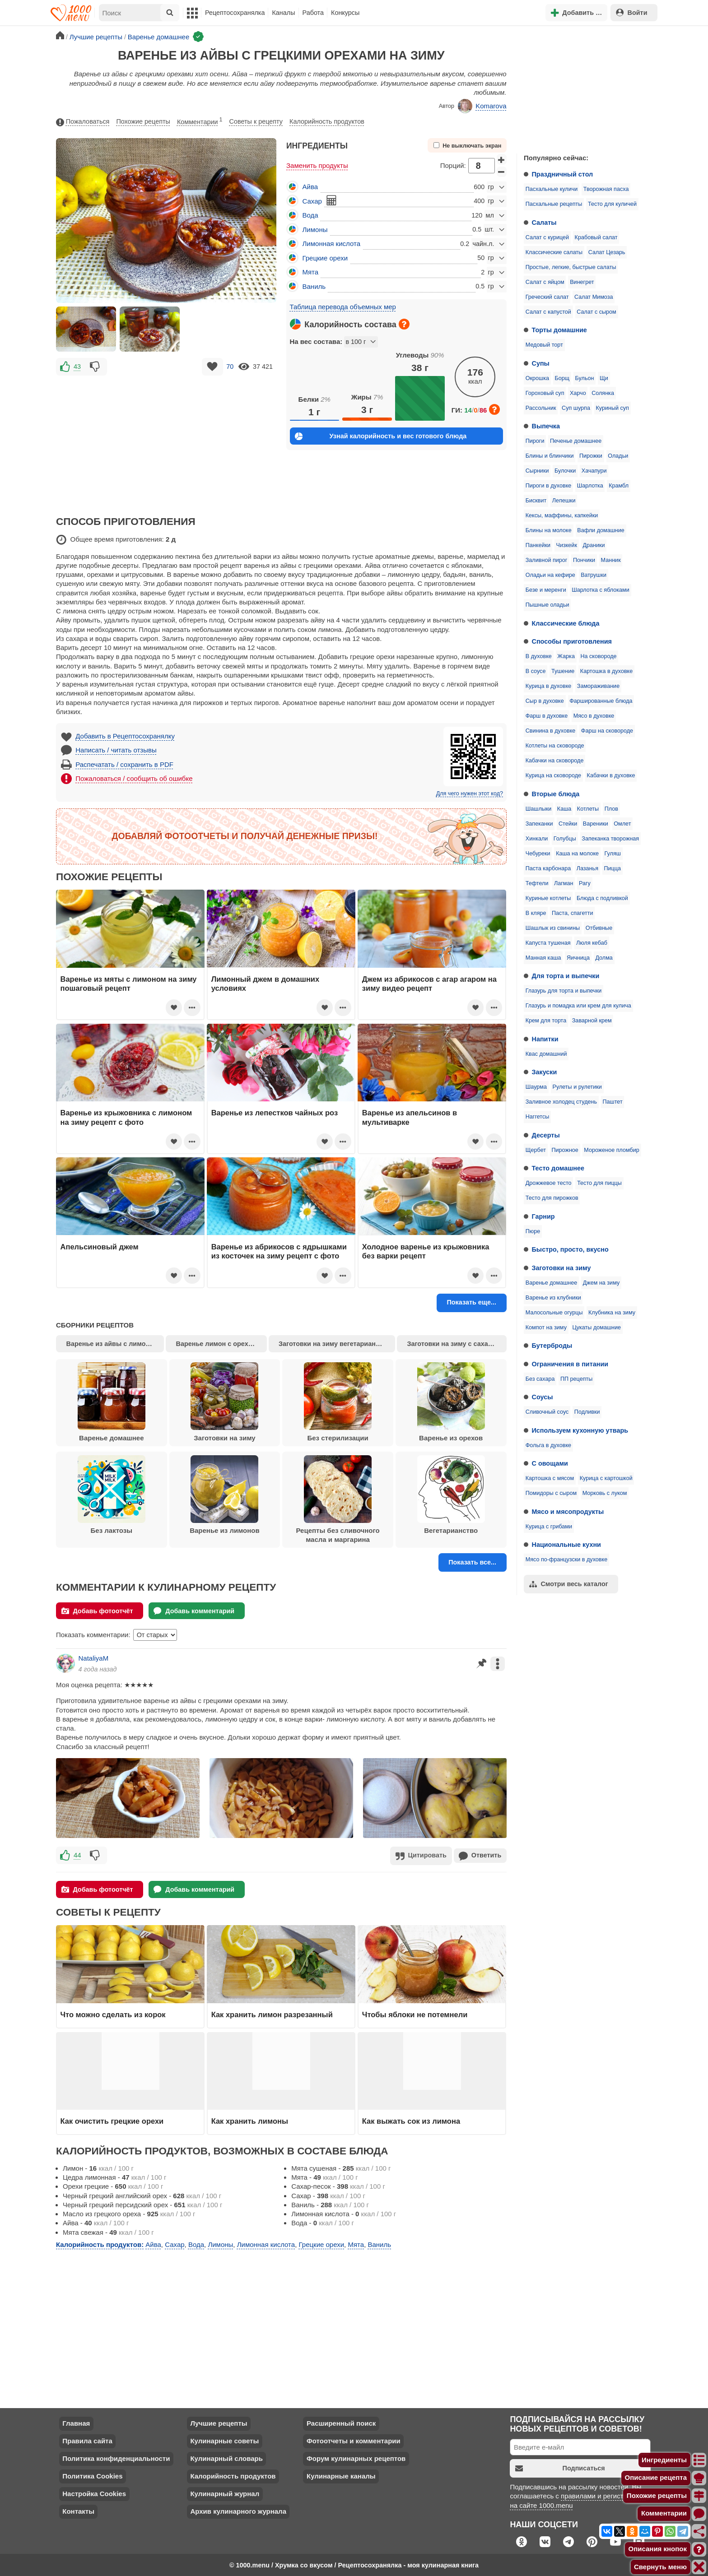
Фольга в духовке (548, 1445)
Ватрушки (593, 575)
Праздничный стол (562, 174)
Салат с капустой (548, 312)
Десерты (546, 1135)
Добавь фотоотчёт (97, 1611)
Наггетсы (538, 1117)
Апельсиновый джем (100, 1247)
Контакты (78, 2510)
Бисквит (536, 500)
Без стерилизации (338, 1402)
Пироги (535, 441)
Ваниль (314, 286)
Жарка (566, 656)
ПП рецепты (576, 1379)
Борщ (561, 378)
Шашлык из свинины (553, 928)
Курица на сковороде (553, 775)
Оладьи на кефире (550, 575)
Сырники (537, 471)
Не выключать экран (467, 145)
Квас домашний (546, 1054)
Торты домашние (559, 330)
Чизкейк (566, 545)
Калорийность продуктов (326, 121)
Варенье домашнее (552, 1283)
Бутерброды (552, 1345)
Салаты (544, 222)
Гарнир (543, 1216)
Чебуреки (538, 853)
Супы (541, 363)
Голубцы (565, 838)
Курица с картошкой (606, 1478)
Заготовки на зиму (561, 1268)
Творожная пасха (606, 189)
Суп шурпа (576, 408)
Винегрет (582, 282)
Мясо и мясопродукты (568, 1511)
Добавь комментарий (194, 1611)
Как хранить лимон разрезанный (272, 2014)
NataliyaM (94, 1658)
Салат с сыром (596, 312)
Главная (76, 2422)
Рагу (585, 883)
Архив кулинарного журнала (238, 2510)
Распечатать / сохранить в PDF (124, 764)
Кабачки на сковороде (555, 760)
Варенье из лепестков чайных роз (274, 1113)
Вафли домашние (600, 530)
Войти (631, 12)
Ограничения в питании (570, 1364)
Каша (564, 809)
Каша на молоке (577, 853)
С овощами (550, 1463)
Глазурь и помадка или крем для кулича (578, 1006)
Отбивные (599, 928)
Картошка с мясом (550, 1478)
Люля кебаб (591, 943)
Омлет (622, 824)
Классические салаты (554, 252)
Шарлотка (590, 486)
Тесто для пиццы (599, 1183)
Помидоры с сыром (551, 1493)
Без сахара (540, 1379)
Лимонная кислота (332, 243)
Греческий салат (547, 297)
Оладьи (618, 456)
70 (229, 366)
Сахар (312, 201)
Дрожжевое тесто (549, 1183)
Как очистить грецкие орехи (112, 2120)
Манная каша (543, 958)
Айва (310, 186)
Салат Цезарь (606, 252)
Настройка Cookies (94, 2493)
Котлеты (588, 809)
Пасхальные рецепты (554, 204)
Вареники (595, 824)
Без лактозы (111, 1495)
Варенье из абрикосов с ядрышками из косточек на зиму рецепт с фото (279, 1251)
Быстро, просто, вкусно (570, 1249)
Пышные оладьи (547, 605)
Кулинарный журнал (224, 2493)
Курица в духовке (549, 686)
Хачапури (594, 471)
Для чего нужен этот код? (469, 793)
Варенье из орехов (451, 1402)
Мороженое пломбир (611, 1150)
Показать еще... (471, 1302)
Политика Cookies (92, 2475)
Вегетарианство (451, 1495)
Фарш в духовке (547, 716)
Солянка (603, 393)
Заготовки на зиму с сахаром (454, 1343)
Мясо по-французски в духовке (566, 1559)
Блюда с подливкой (602, 898)
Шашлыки (539, 809)
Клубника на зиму (611, 1312)
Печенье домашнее (575, 441)
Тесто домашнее (558, 1168)
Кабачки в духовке (611, 775)
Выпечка (546, 426)
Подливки (587, 1412)
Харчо (578, 393)
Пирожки (590, 456)
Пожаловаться (82, 122)
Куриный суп (612, 408)
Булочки (565, 471)
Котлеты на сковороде (555, 746)
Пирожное (565, 1150)
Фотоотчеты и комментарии (354, 2440)
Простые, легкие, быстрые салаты (571, 267)
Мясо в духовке (594, 716)
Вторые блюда (556, 794)
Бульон (584, 378)
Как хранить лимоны (249, 2120)
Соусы (542, 1397)
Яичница (578, 958)
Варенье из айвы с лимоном (112, 1343)
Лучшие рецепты (218, 2422)
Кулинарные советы (224, 2440)
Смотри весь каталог (568, 1584)
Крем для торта (546, 1020)
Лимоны (315, 229)
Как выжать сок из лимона (411, 2120)
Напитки (545, 1039)
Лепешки (564, 500)
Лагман (563, 883)
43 (77, 366)
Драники (593, 545)
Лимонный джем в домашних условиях (265, 983)
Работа (313, 12)
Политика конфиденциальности (116, 2457)
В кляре (536, 913)
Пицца (612, 868)
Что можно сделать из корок (113, 2014)
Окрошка (537, 378)
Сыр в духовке (545, 701)
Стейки (568, 824)
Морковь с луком (604, 1493)
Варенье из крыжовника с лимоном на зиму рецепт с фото (126, 1117)
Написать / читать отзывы (115, 750)
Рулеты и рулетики (576, 1087)
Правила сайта (87, 2440)
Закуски (544, 1072)
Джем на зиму (601, 1283)
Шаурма (536, 1087)
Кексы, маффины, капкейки (562, 515)
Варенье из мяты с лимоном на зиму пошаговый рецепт (129, 983)
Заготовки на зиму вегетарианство (334, 1343)
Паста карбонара (548, 868)
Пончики (584, 560)
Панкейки (538, 545)
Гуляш (613, 853)
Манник (611, 560)
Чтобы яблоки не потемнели (415, 2014)
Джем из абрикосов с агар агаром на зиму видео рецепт (429, 983)
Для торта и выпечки (566, 975)
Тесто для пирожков (552, 1198)
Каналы (283, 12)
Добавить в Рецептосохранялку (125, 736)
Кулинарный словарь (226, 2457)
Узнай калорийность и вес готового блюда (380, 436)
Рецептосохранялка (235, 12)
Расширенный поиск (341, 2422)
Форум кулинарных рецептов (356, 2457)
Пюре (533, 1231)
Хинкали (537, 838)
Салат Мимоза (593, 297)
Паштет (613, 1102)
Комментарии (200, 120)
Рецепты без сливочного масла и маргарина (337, 1499)
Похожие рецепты (143, 121)
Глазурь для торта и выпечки (563, 991)
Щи (604, 378)
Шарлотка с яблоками (600, 590)
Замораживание (598, 686)
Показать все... (472, 1562)
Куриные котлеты (548, 898)
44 (77, 1855)
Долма (603, 958)
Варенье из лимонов (225, 1495)
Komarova (482, 106)
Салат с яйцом (545, 282)
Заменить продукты (317, 165)
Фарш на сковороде (607, 731)
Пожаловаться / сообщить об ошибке (133, 778)
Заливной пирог (547, 560)
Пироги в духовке (549, 486)
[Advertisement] (584, 87)
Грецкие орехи (325, 258)
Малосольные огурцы (554, 1312)
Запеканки (539, 824)
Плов (611, 809)
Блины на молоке (549, 530)
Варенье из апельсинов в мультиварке (409, 1117)
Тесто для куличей (612, 204)
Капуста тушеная (548, 943)
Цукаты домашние (596, 1327)
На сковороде (598, 656)
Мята (311, 272)
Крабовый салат (596, 237)
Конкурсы (345, 12)
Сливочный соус (547, 1412)
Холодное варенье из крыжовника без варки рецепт (425, 1251)
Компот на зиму (546, 1327)
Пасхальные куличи (552, 189)
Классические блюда (566, 623)
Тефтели (537, 883)
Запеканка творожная (610, 838)
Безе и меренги (546, 590)
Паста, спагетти (572, 913)
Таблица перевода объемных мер (343, 307)
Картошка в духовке (606, 671)
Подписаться (560, 2467)
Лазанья (587, 868)
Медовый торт (544, 345)
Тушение (562, 671)
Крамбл (619, 486)
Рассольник (541, 408)
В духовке (539, 656)
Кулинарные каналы (341, 2475)
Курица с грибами (549, 1526)
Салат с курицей (547, 237)
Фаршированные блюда (600, 701)
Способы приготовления (572, 641)
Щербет (536, 1150)
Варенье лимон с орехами (218, 1343)
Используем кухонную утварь (580, 1430)
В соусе (536, 671)
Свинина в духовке (551, 731)
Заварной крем (592, 1020)
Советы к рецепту (256, 121)
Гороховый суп (545, 393)
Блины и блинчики (550, 456)
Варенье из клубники (553, 1298)
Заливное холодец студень (561, 1102)
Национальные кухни (566, 1544)
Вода (310, 215)
